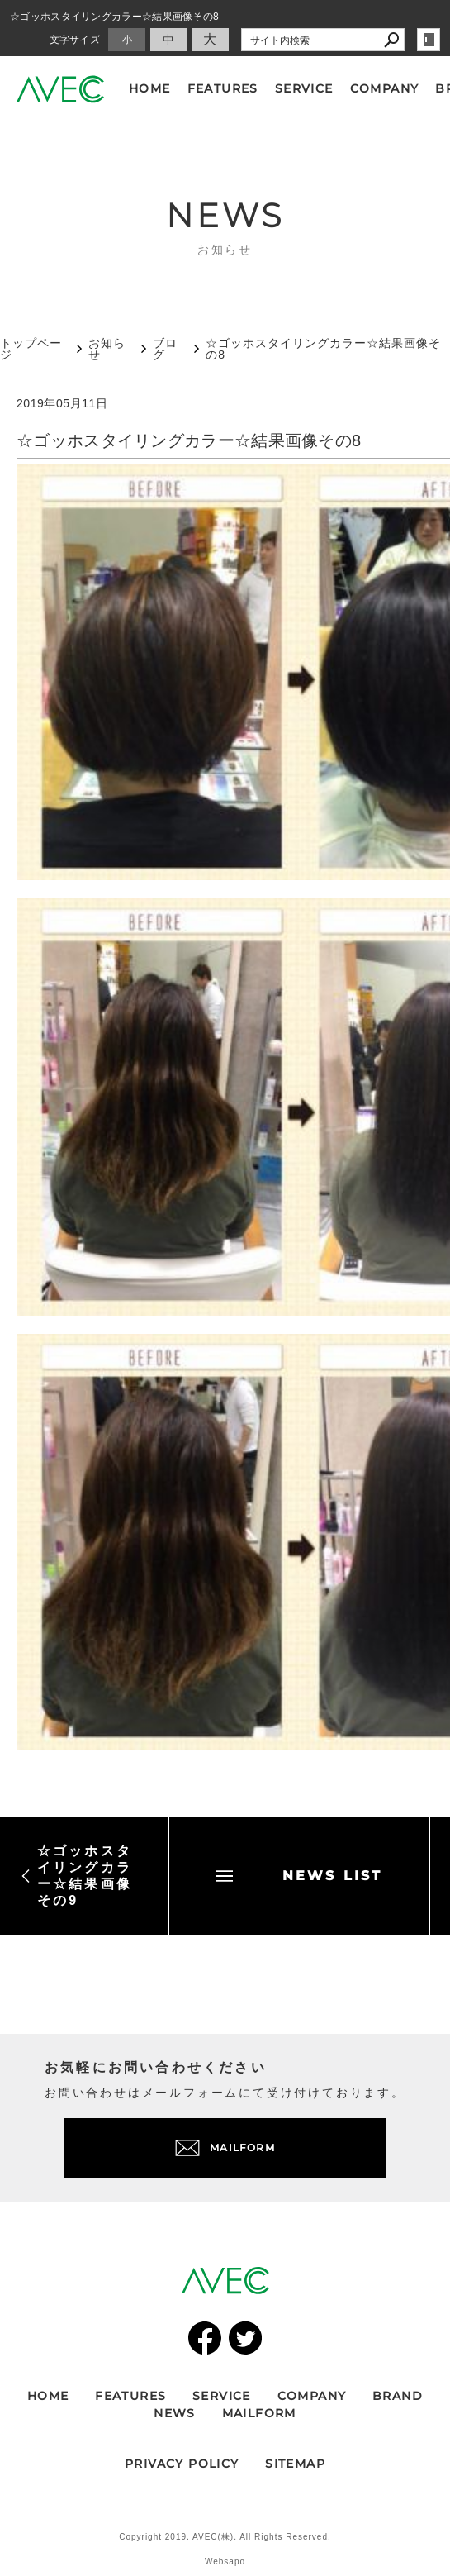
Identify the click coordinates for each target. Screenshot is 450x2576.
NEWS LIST (299, 1875)
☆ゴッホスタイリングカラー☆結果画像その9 (76, 1875)
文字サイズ (75, 39)
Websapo (225, 2561)
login (428, 39)
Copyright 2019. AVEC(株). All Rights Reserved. (225, 2536)
